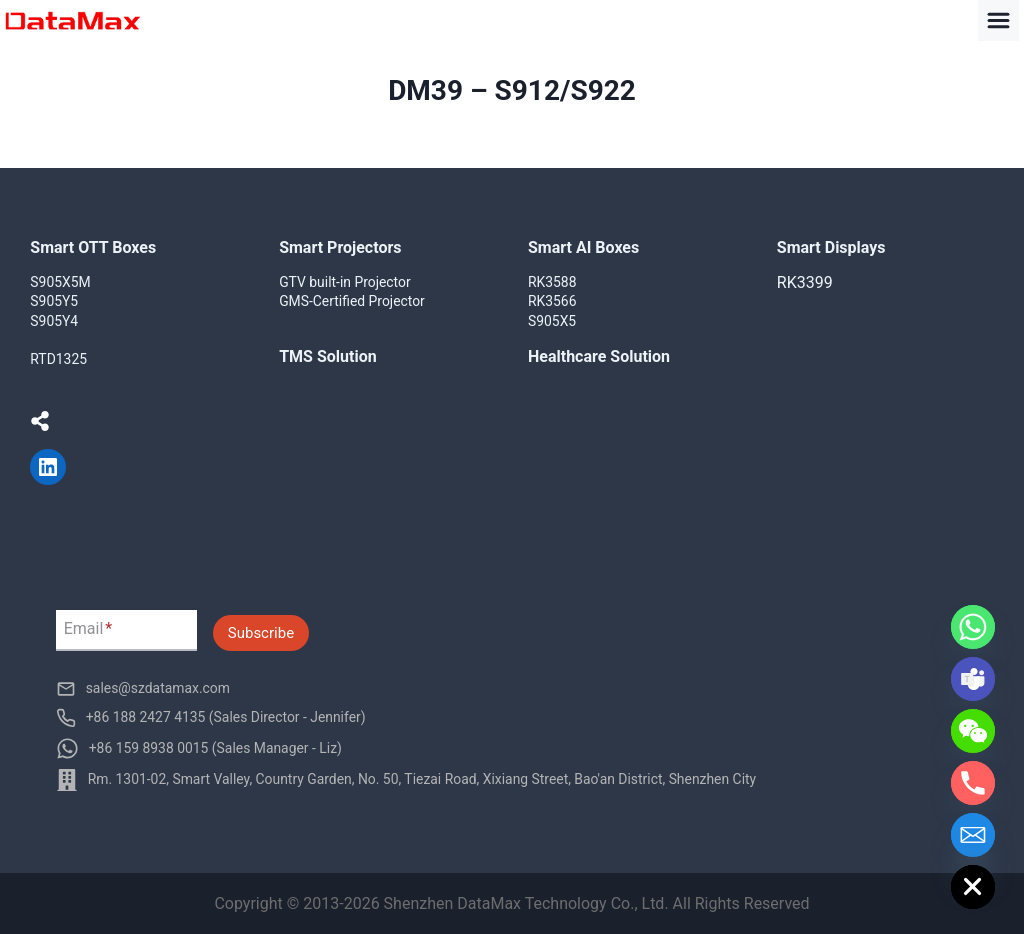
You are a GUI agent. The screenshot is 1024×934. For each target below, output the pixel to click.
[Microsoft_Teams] (973, 679)
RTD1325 (58, 359)
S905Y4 (54, 321)
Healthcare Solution (599, 356)
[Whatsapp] (973, 627)
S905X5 (552, 321)
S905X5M (60, 282)
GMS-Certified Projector (352, 301)
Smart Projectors (340, 247)
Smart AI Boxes (583, 247)
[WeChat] (973, 731)
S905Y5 (54, 301)
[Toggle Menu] (998, 20)
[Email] (973, 835)
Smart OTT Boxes (93, 247)
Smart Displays (831, 247)
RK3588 (552, 282)
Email (88, 629)
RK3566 (552, 301)
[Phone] (973, 783)
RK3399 (805, 282)
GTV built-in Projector (345, 282)
